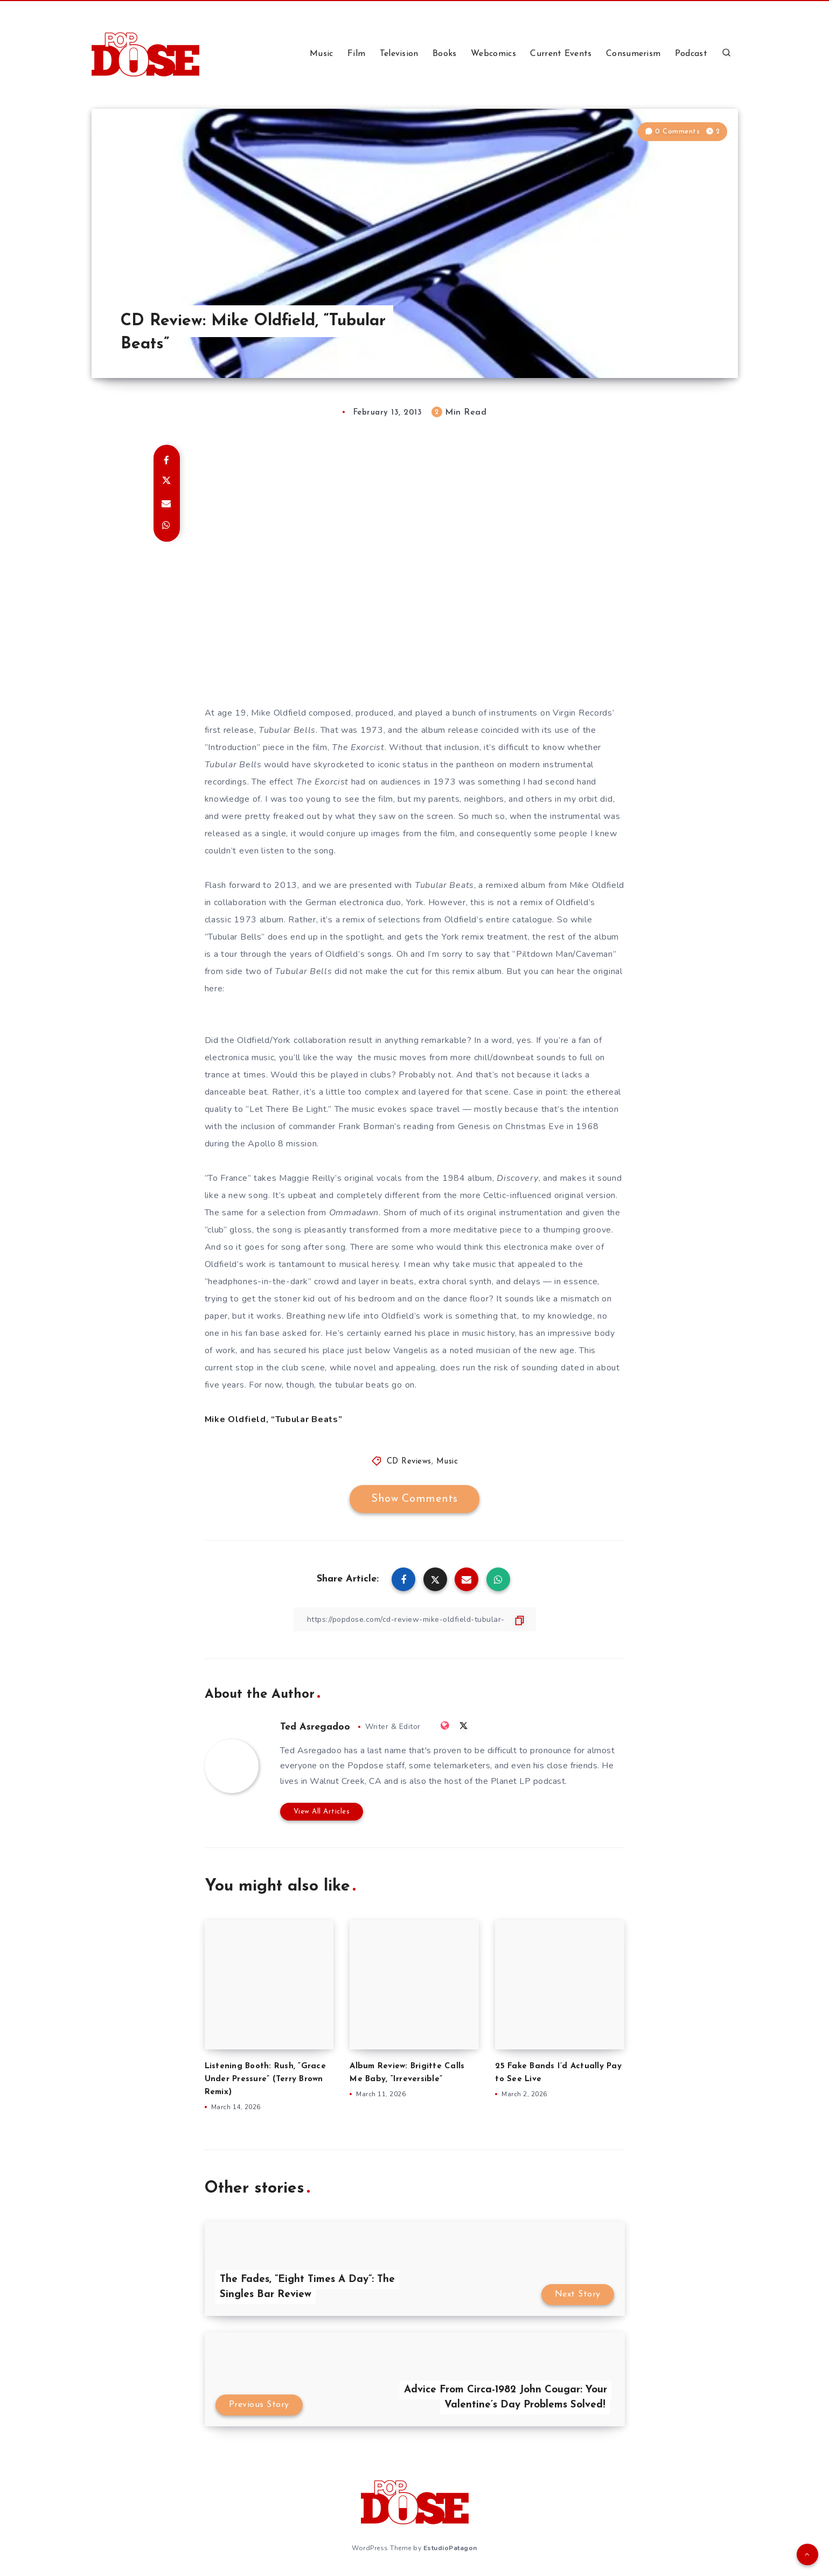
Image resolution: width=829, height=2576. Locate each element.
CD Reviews (409, 1462)
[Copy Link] (415, 1619)
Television (399, 54)
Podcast (691, 54)
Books (445, 54)
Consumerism (633, 54)
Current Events (560, 54)
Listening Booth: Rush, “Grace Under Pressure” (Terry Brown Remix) (265, 2079)
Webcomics (493, 54)
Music (321, 54)
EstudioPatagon (450, 2548)
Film (356, 54)
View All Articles (322, 1811)
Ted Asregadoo (315, 1727)
